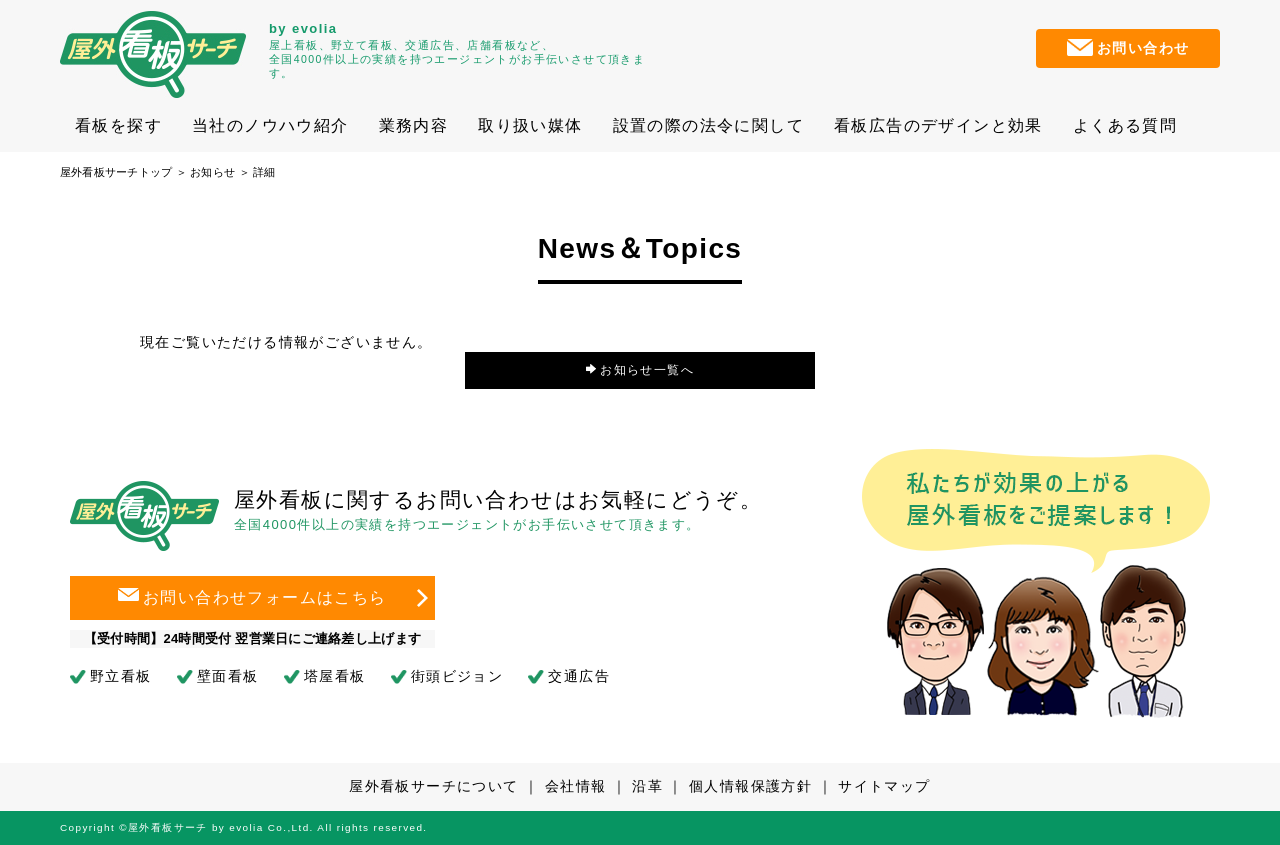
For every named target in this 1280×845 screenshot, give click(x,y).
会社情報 (576, 786)
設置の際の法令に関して (708, 125)
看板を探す (118, 125)
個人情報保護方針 (750, 786)
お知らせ (212, 172)
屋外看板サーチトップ (116, 172)
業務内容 (414, 125)
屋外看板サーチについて (433, 786)
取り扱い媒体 (530, 125)
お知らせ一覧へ (640, 370)
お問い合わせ (1128, 47)
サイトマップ (884, 786)
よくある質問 (1125, 125)
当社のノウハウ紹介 (270, 125)
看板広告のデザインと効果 (938, 125)
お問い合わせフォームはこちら (252, 598)
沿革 (647, 786)
